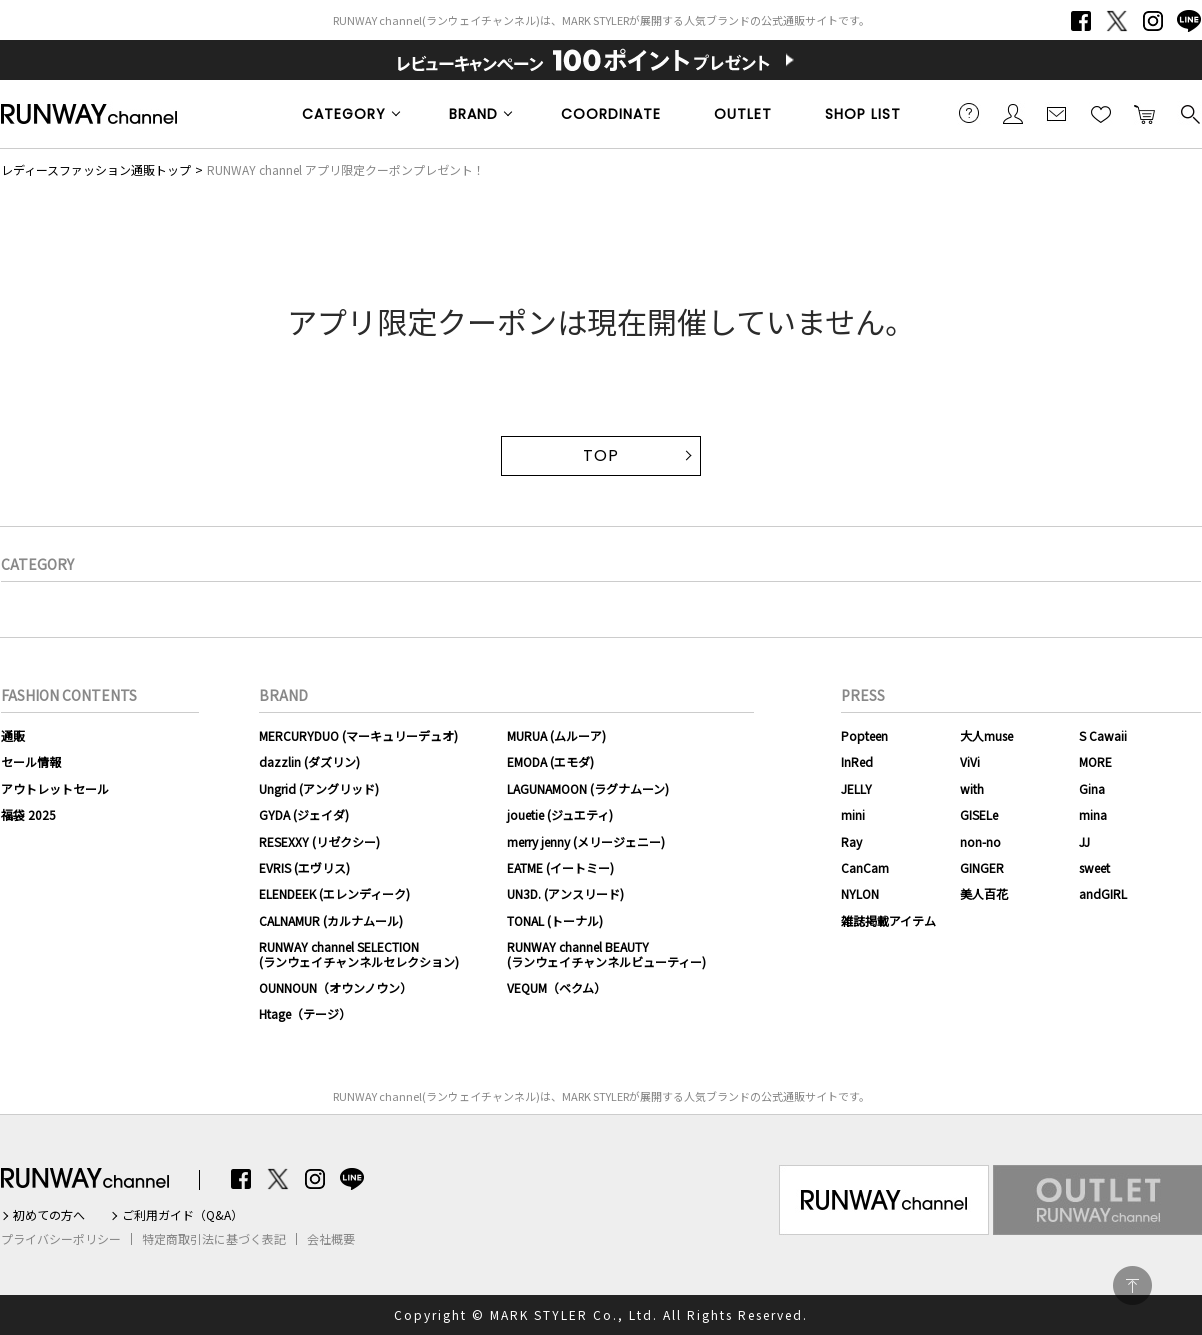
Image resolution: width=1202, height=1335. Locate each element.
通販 (13, 735)
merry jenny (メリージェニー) (586, 841)
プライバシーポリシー (61, 1239)
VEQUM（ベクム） (556, 987)
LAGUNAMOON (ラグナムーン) (588, 788)
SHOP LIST (863, 114)
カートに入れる (1145, 113)
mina (1093, 814)
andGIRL (1103, 893)
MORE (1095, 761)
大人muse (986, 735)
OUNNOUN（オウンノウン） (335, 987)
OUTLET (743, 114)
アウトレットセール (55, 788)
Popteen (864, 735)
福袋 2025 (28, 814)
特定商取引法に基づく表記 (214, 1239)
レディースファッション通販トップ (96, 169)
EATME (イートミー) (560, 867)
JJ (1084, 841)
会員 (1013, 113)
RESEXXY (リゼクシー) (319, 841)
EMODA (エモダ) (550, 761)
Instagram (1153, 21)
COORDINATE (611, 114)
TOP (601, 455)
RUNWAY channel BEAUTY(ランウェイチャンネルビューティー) (606, 953)
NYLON (860, 893)
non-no (980, 841)
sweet (1094, 867)
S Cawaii (1103, 735)
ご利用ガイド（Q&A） (182, 1215)
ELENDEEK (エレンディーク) (334, 893)
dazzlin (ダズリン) (309, 761)
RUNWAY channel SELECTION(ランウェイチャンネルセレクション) (359, 953)
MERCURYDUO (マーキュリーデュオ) (358, 735)
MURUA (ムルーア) (556, 735)
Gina (1092, 788)
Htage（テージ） (305, 1013)
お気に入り (1101, 113)
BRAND (473, 114)
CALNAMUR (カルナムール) (331, 920)
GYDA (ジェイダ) (304, 814)
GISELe (979, 814)
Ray (851, 841)
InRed (857, 761)
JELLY (856, 788)
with (972, 788)
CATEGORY (344, 114)
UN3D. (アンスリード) (565, 893)
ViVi (970, 761)
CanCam (865, 867)
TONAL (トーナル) (555, 920)
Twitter (1117, 21)
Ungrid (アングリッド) (319, 788)
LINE (1189, 21)
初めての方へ (49, 1215)
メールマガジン (1057, 113)
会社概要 (331, 1239)
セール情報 (31, 761)
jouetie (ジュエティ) (560, 814)
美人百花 (984, 893)
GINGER (982, 867)
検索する (1189, 113)
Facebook (1081, 21)
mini (853, 814)
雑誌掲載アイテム (888, 920)
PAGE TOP (1132, 1285)
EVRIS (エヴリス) (304, 867)
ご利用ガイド (969, 113)
